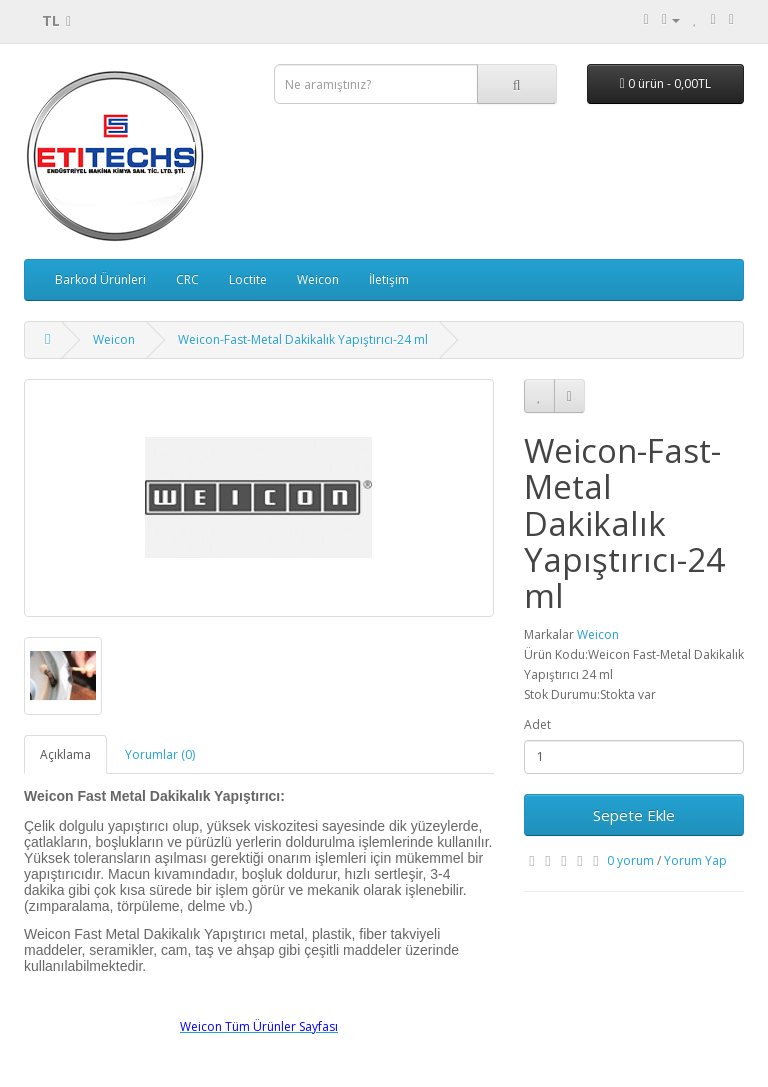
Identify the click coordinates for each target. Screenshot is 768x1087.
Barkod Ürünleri (100, 279)
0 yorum (630, 860)
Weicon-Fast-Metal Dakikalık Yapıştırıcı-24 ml (303, 339)
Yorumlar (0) (160, 754)
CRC (187, 279)
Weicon (318, 279)
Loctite (248, 279)
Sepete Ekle (634, 815)
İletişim (389, 279)
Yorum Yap (695, 860)
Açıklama (65, 754)
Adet (537, 724)
